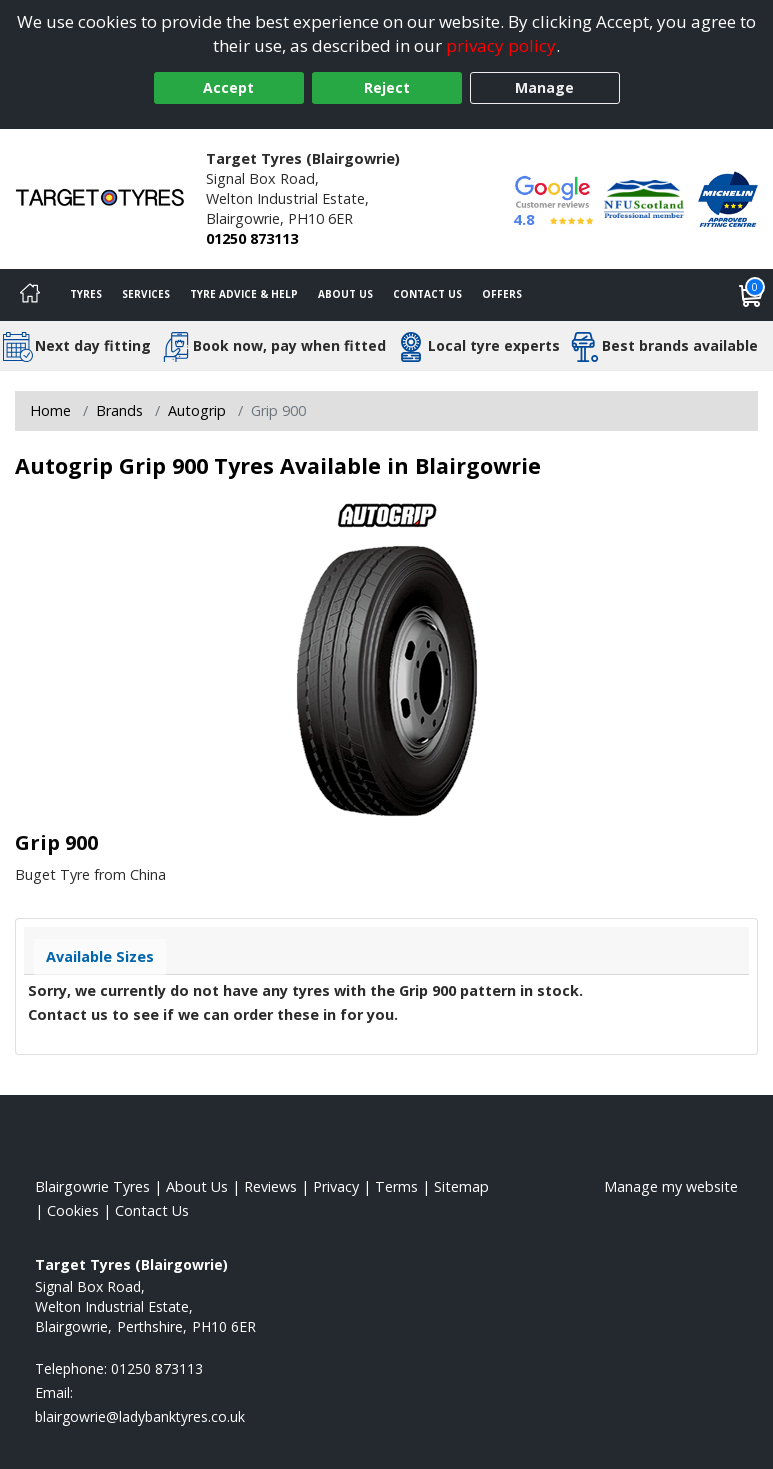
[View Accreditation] (644, 197)
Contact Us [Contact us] (427, 294)
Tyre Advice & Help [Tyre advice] (244, 294)
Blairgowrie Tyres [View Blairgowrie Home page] (92, 1186)
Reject (387, 87)
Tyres (86, 294)
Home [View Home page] (50, 410)
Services (146, 294)
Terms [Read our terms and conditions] (396, 1186)
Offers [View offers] (502, 294)
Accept (228, 87)
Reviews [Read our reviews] (270, 1186)
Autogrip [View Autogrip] (197, 410)
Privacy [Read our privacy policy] (336, 1186)
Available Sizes (100, 956)
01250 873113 (252, 238)
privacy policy (501, 45)
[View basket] (751, 295)
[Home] (30, 295)
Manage (544, 87)
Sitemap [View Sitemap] (461, 1186)
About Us (345, 294)
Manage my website (671, 1186)
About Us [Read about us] (197, 1186)
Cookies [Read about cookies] (73, 1210)
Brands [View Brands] (119, 410)
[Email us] (140, 1416)
